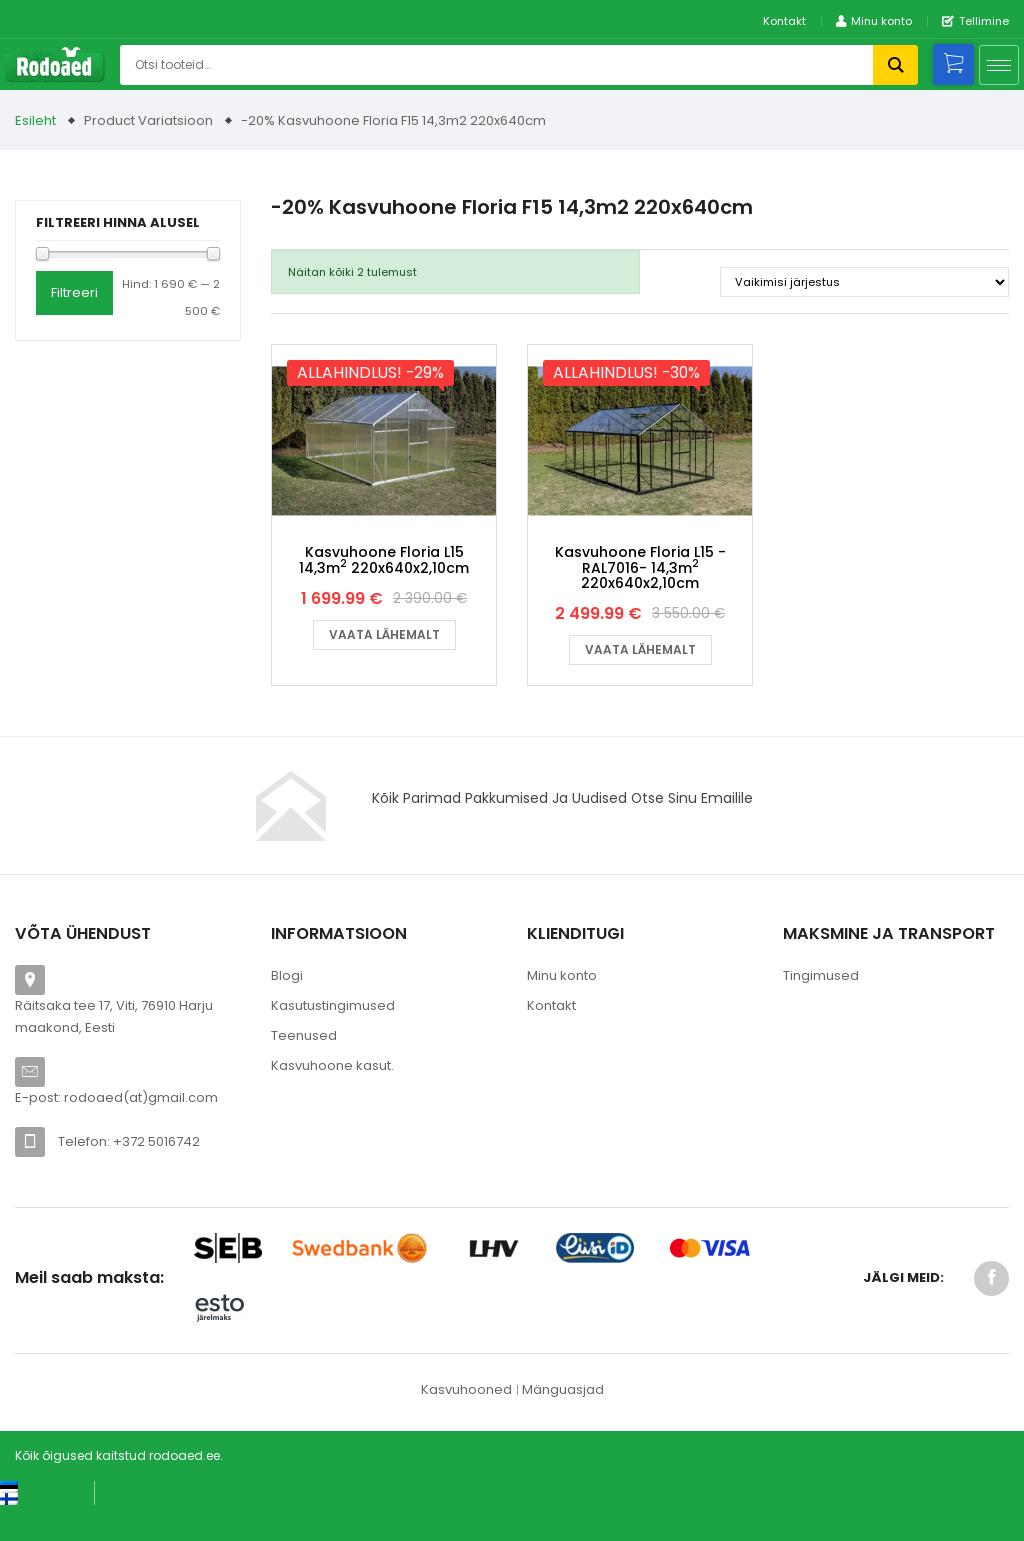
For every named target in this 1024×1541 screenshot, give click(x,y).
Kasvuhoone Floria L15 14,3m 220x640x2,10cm (384, 592)
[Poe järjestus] (864, 282)
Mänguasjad (563, 1422)
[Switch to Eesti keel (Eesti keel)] (39, 1519)
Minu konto (562, 1008)
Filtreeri (74, 292)
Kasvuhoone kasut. (332, 1098)
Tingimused (821, 1008)
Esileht (35, 120)
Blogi (287, 1008)
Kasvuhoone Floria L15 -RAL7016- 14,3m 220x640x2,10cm (640, 600)
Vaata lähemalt (384, 667)
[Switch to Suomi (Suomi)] (29, 1531)
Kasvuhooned (466, 1422)
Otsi (895, 65)
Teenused (304, 1068)
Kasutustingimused (333, 1038)
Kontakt (784, 21)
